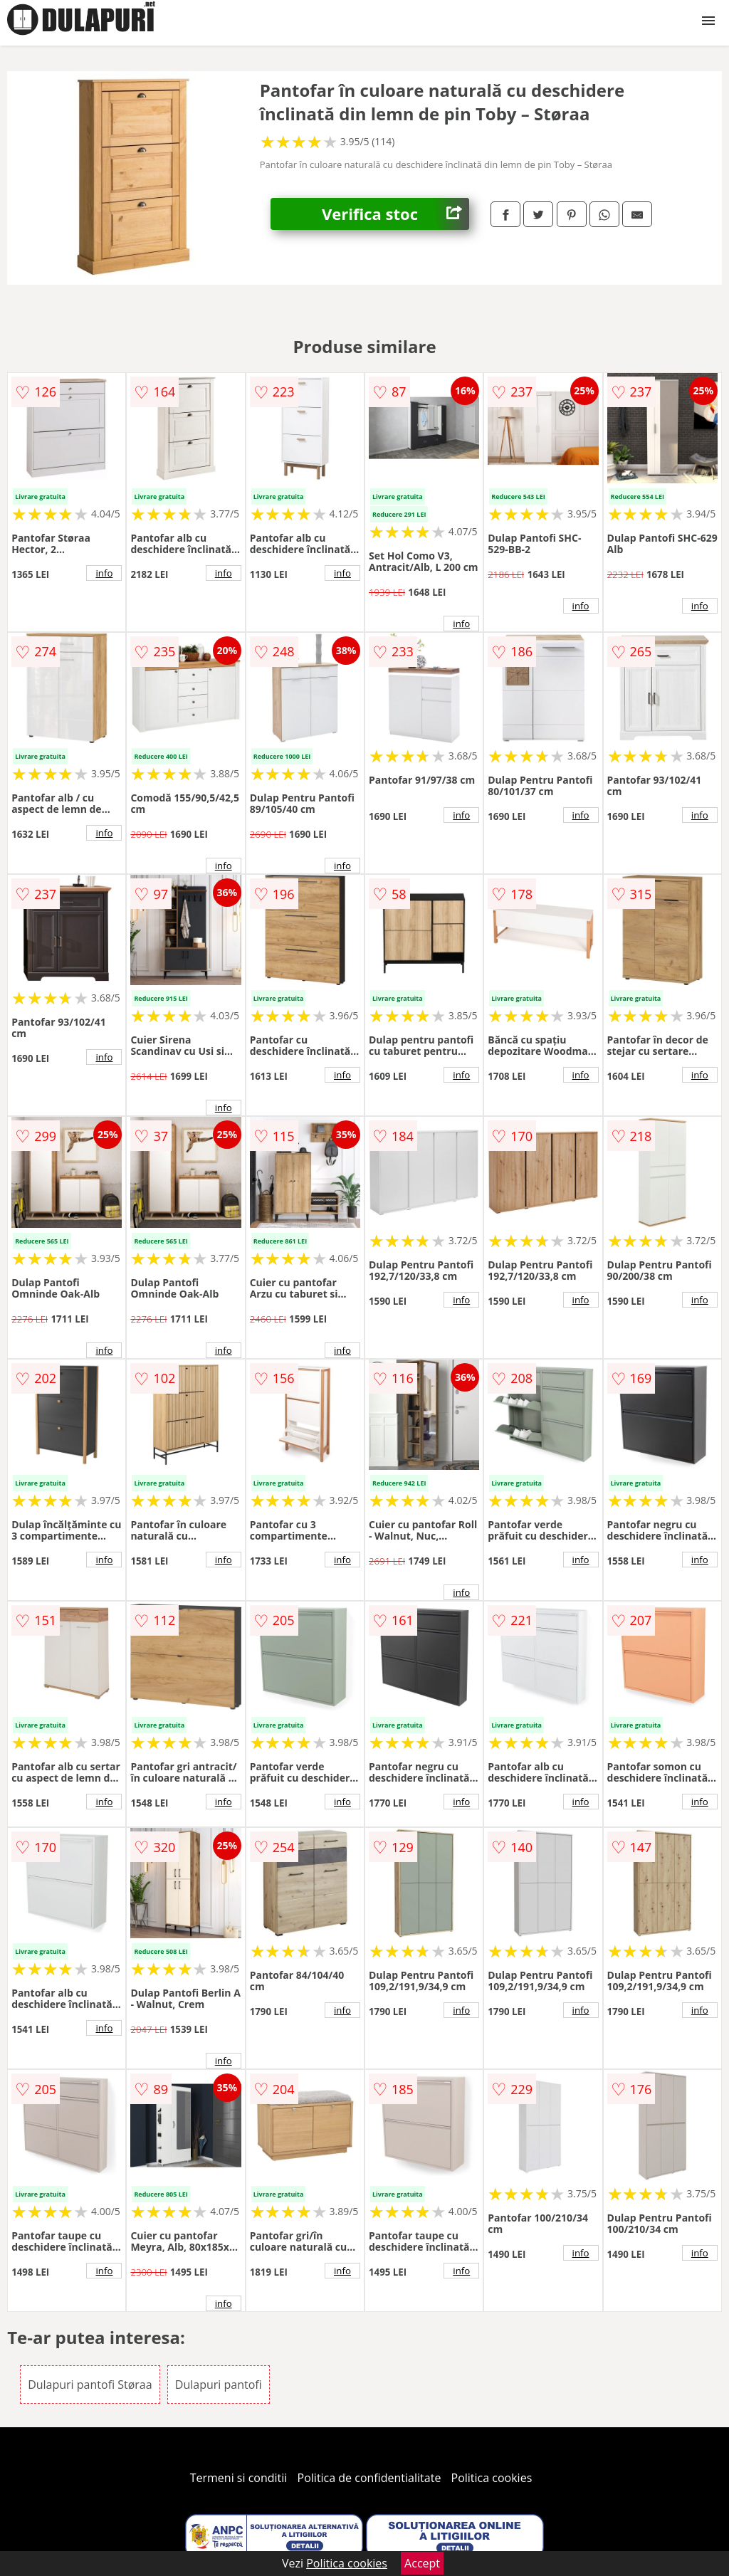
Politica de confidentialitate (369, 2478)
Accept (422, 2563)
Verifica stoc (395, 214)
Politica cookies (492, 2478)
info (103, 573)
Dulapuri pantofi (218, 2384)
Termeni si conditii (239, 2478)
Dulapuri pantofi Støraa (90, 2384)
